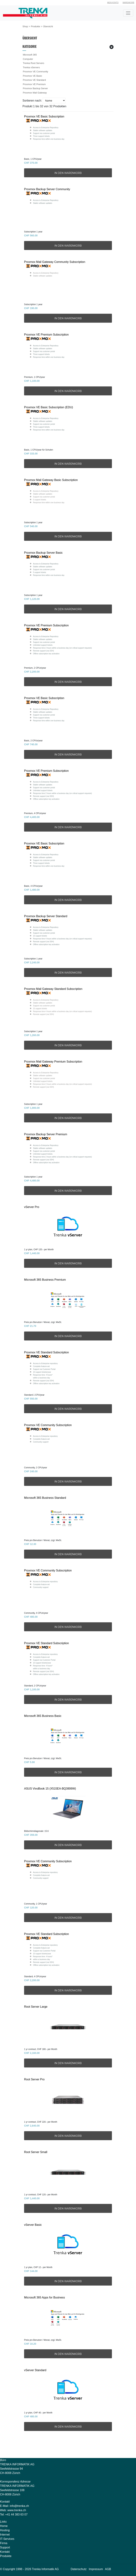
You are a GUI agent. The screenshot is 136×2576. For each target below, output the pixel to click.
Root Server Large (55, 2025)
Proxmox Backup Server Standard (68, 934)
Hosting (5, 2530)
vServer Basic (55, 2243)
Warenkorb (128, 3)
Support (5, 2547)
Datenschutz (79, 2569)
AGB (108, 2569)
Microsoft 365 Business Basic (55, 1734)
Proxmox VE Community (35, 71)
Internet (5, 2534)
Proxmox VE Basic (32, 75)
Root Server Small (55, 2170)
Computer (28, 59)
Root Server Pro (55, 2097)
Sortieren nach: (32, 100)
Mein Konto (113, 3)
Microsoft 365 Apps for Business (55, 2316)
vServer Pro (55, 1225)
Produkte (35, 26)
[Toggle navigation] (128, 13)
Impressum (96, 2569)
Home (4, 2525)
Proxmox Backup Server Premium (68, 1152)
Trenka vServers (31, 67)
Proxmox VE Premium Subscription (68, 353)
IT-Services (7, 2538)
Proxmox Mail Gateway (35, 92)
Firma (3, 2543)
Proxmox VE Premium (34, 84)
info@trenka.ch (19, 2505)
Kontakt (5, 2551)
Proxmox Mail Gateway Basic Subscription (68, 498)
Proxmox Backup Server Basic (68, 571)
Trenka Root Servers (33, 63)
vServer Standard (55, 2388)
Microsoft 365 (30, 54)
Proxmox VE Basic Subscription (68, 135)
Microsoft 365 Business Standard (55, 1516)
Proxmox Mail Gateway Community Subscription (68, 280)
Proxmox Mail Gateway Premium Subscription (68, 1080)
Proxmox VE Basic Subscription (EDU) (68, 425)
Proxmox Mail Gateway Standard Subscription (68, 1007)
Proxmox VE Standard (34, 80)
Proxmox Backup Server (35, 88)
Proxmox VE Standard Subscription (68, 1370)
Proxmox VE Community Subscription (68, 1443)
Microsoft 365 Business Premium (55, 1298)
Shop (25, 26)
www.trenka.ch (16, 2510)
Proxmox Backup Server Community (68, 207)
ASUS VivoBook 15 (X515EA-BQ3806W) (55, 1807)
